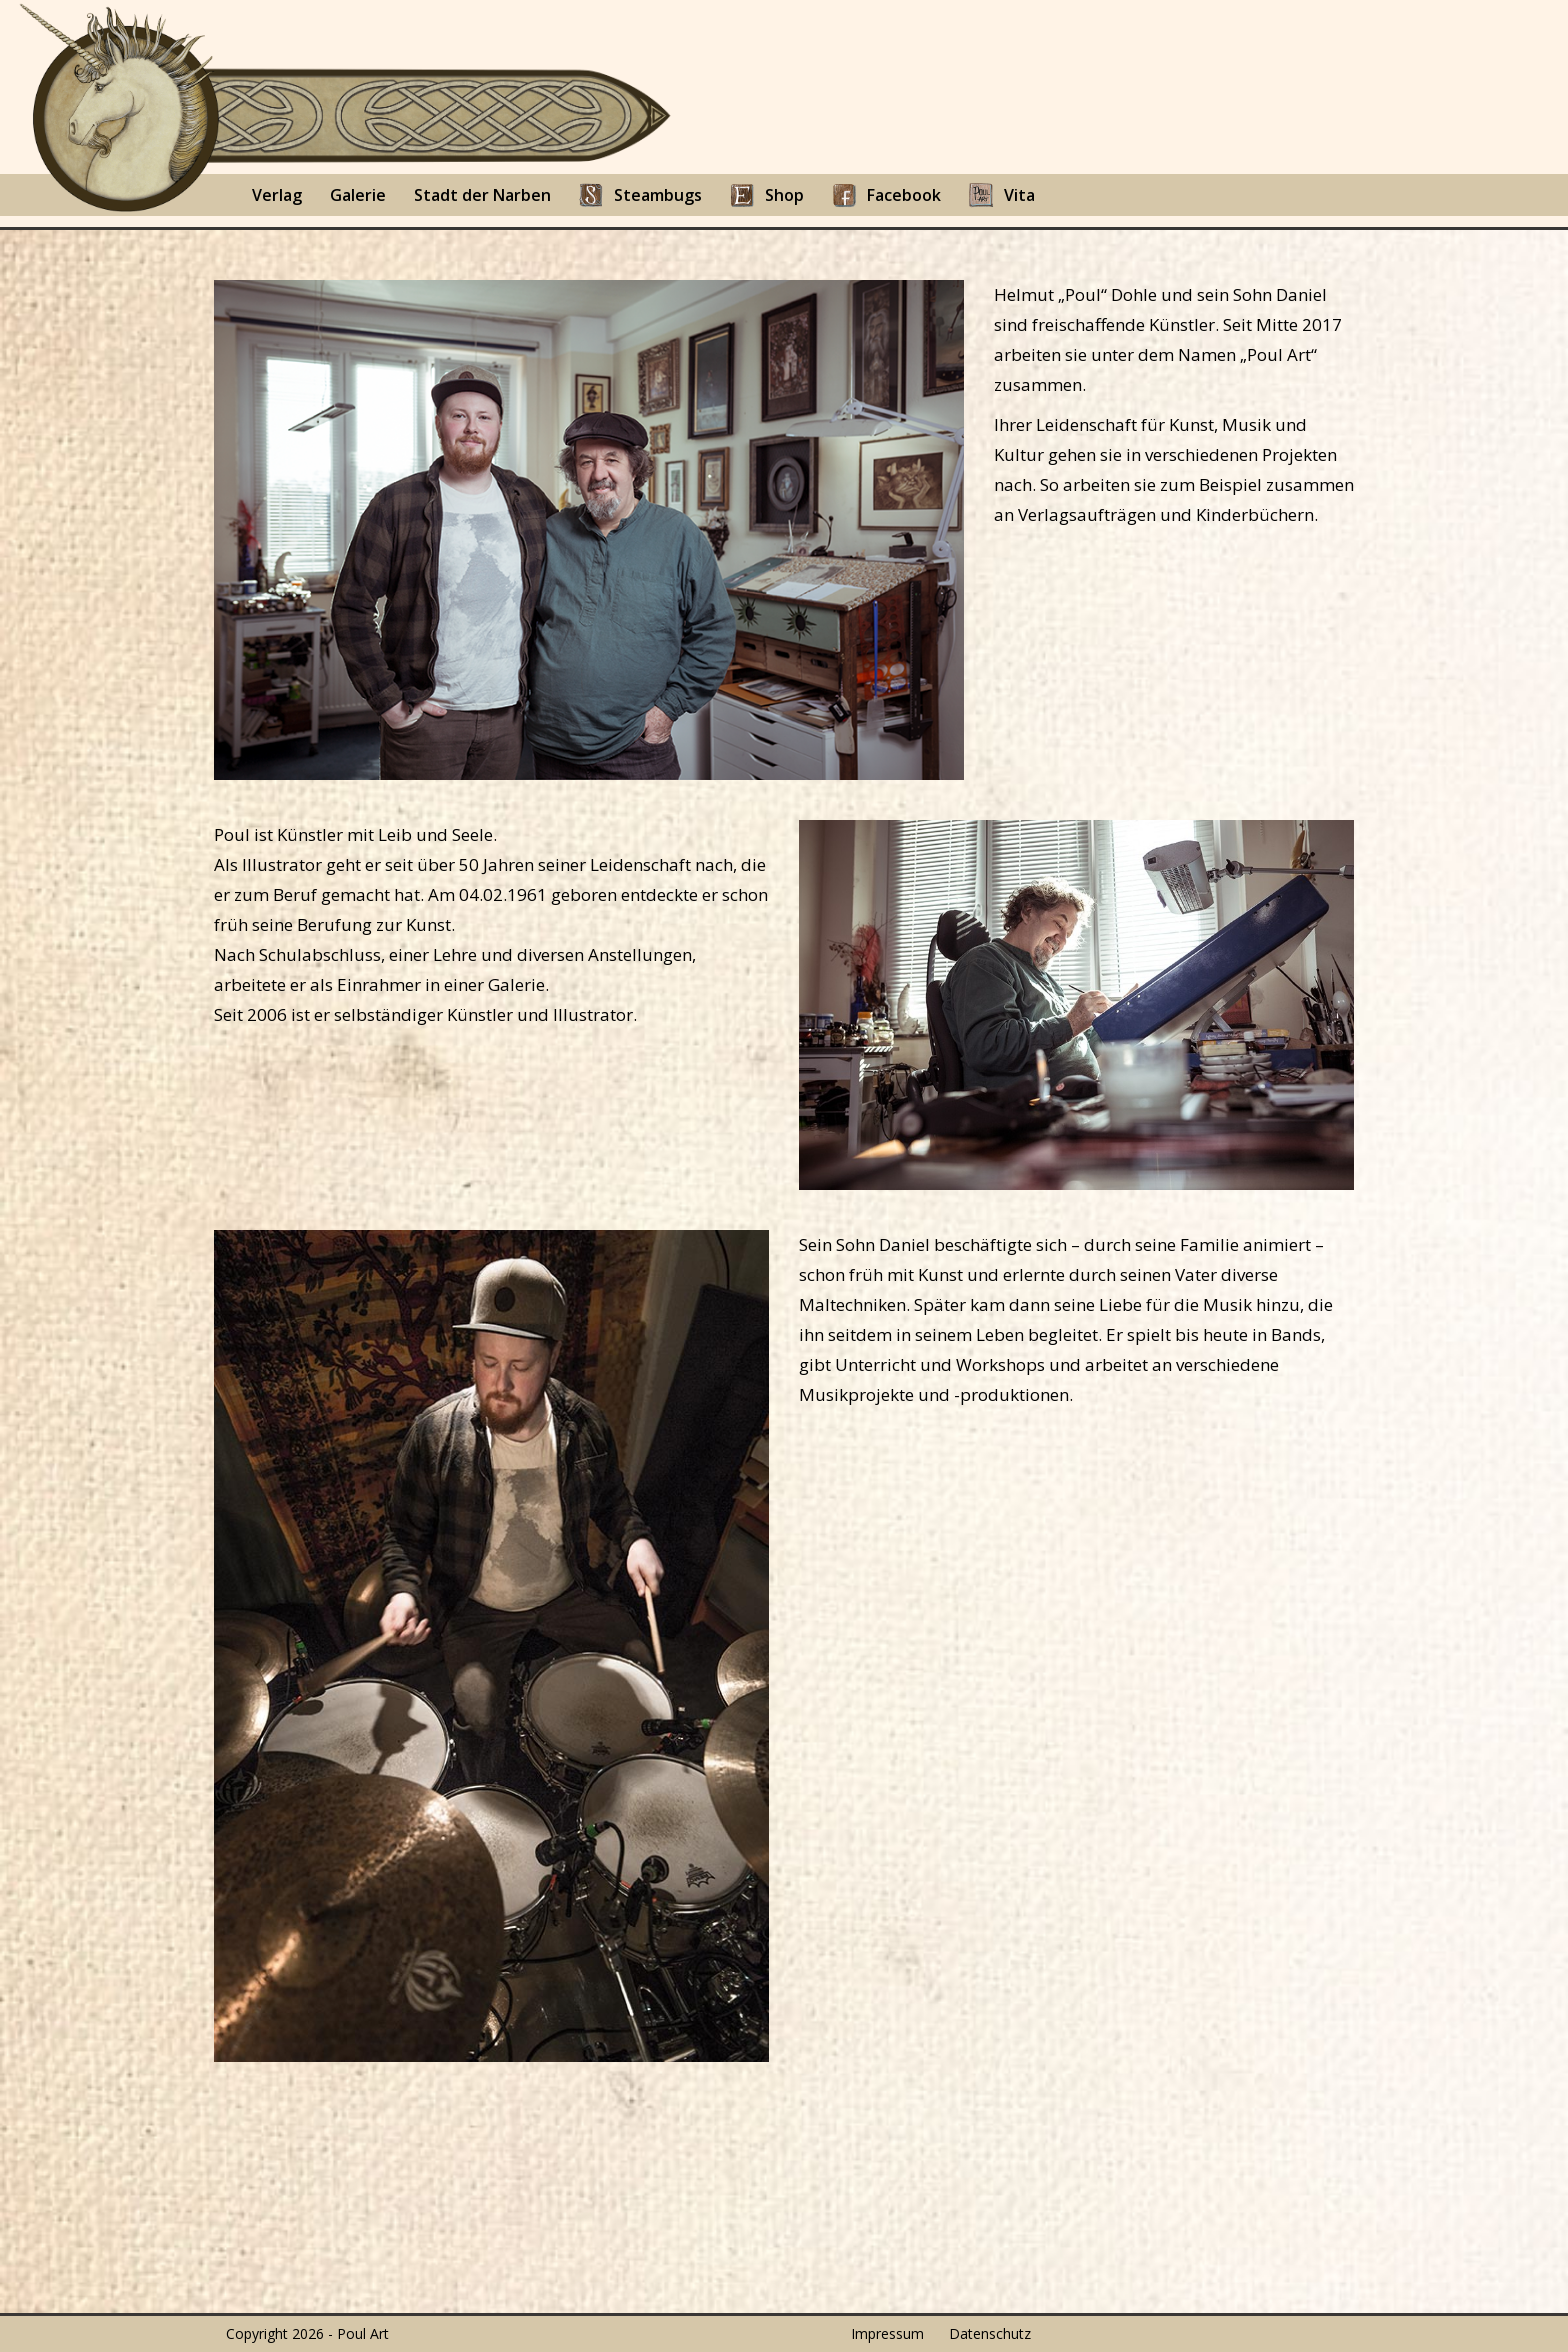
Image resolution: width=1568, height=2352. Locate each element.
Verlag (277, 195)
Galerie (358, 195)
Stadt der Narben (482, 195)
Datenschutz (990, 2333)
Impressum (887, 2333)
